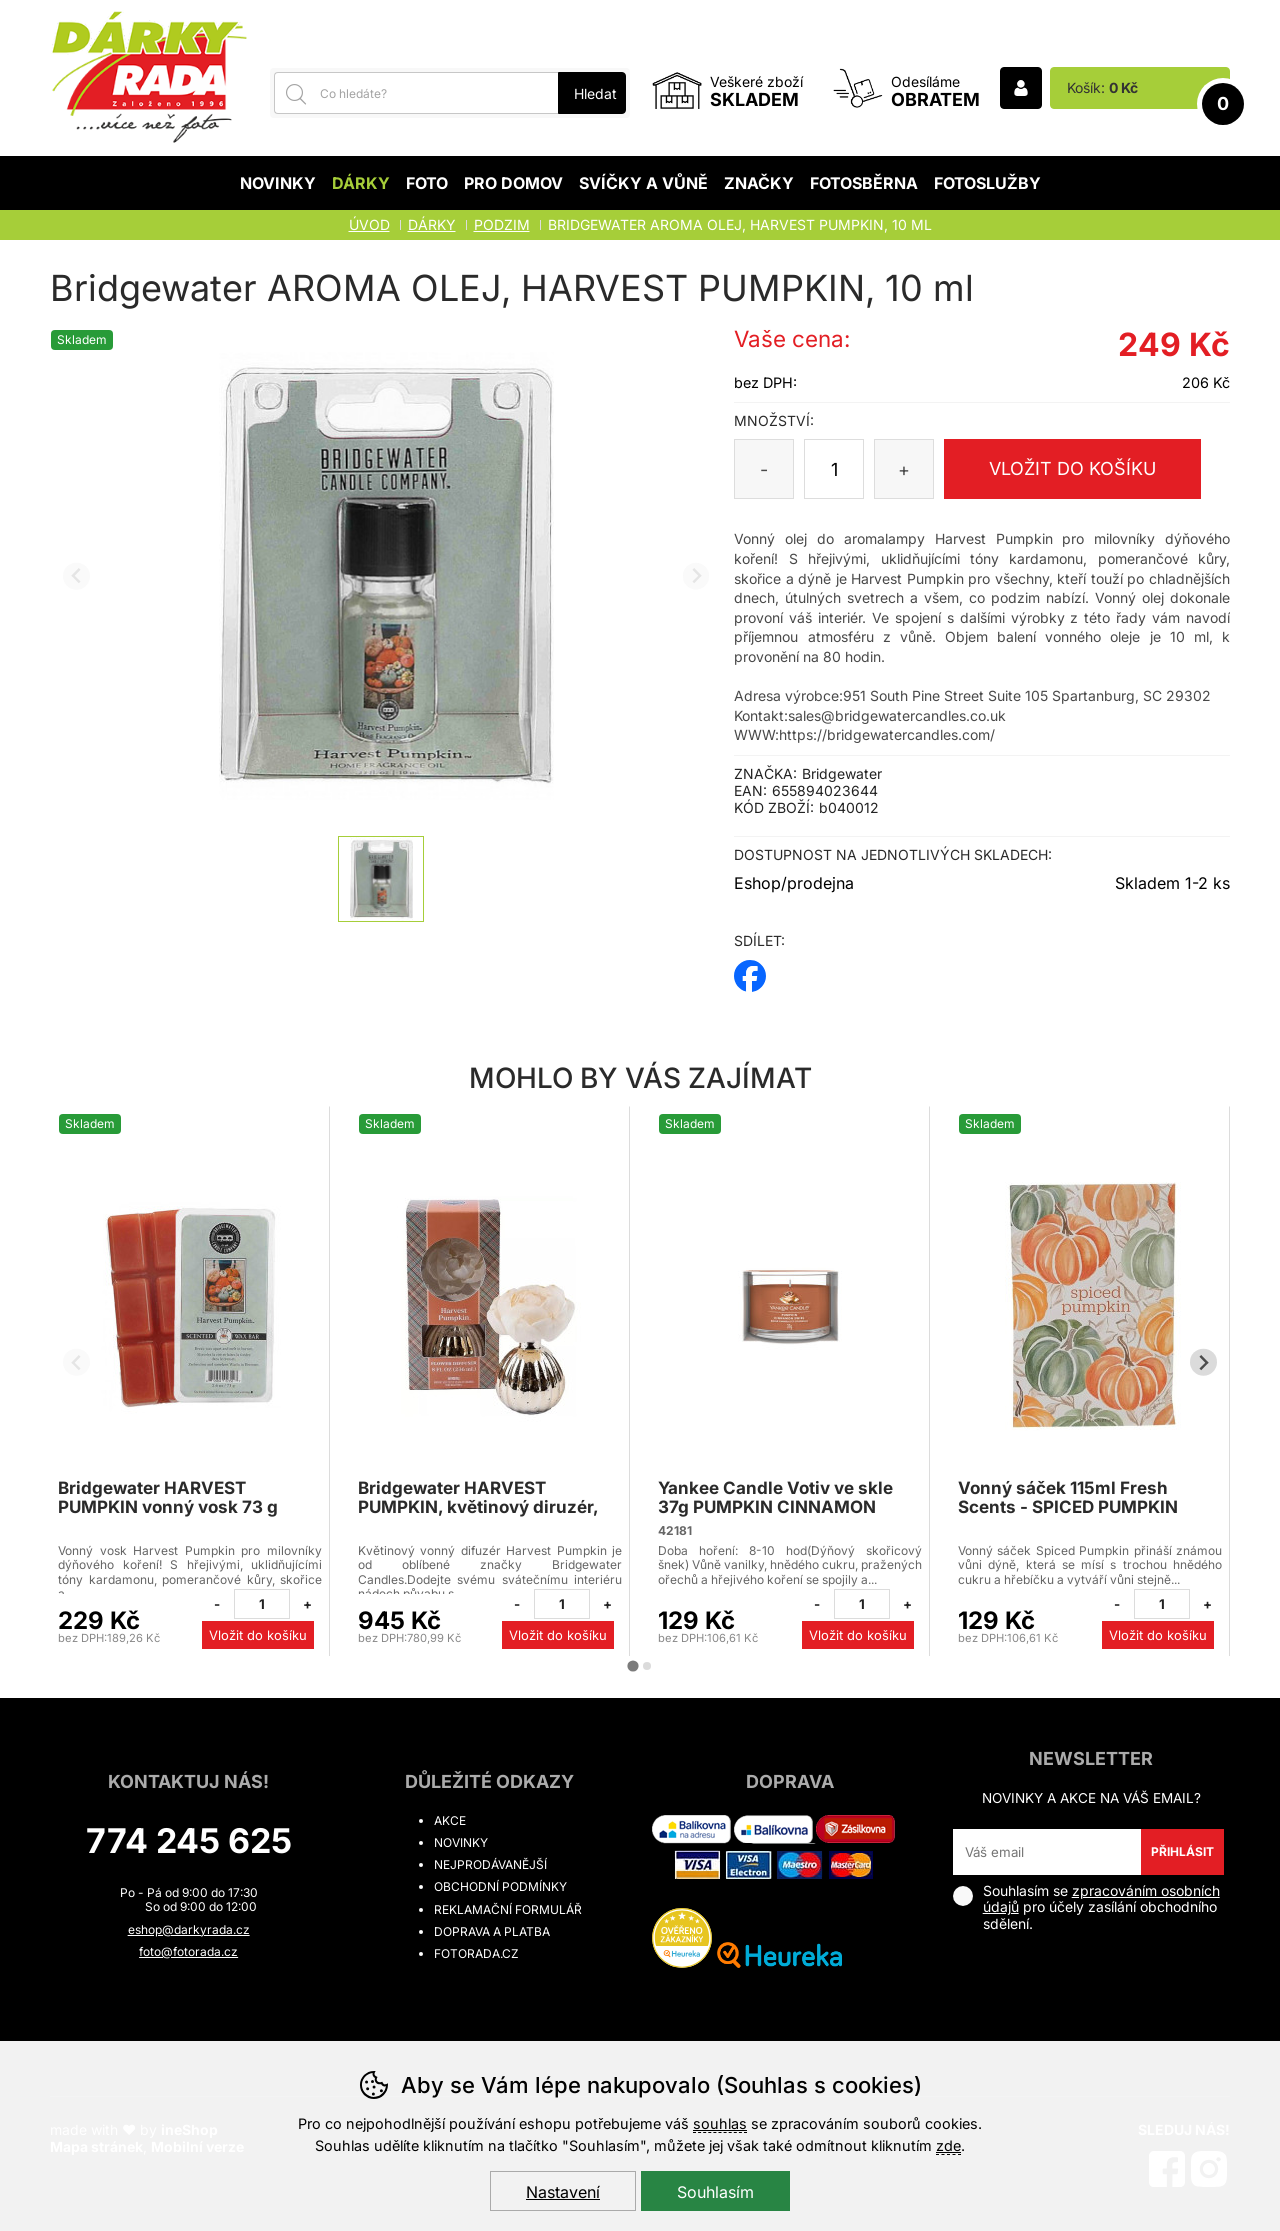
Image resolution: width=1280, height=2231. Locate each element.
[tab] (632, 1665)
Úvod (369, 224)
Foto (427, 183)
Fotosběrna (864, 183)
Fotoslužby (987, 183)
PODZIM (502, 224)
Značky (759, 183)
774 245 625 (189, 1840)
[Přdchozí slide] (76, 576)
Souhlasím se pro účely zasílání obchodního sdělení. (1086, 1907)
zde (948, 2145)
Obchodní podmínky (500, 1886)
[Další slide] (696, 576)
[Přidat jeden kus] (307, 1604)
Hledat (595, 93)
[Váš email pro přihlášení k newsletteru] (1047, 1852)
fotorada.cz (476, 1953)
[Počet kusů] (834, 469)
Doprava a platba (492, 1931)
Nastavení (563, 2192)
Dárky (361, 183)
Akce (450, 1820)
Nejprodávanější (490, 1864)
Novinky (278, 183)
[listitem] (381, 879)
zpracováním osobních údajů (1101, 1899)
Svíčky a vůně (643, 183)
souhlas (720, 2123)
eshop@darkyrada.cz (189, 1929)
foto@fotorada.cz (188, 1951)
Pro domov (513, 183)
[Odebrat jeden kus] (217, 1604)
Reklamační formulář (508, 1909)
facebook (750, 969)
